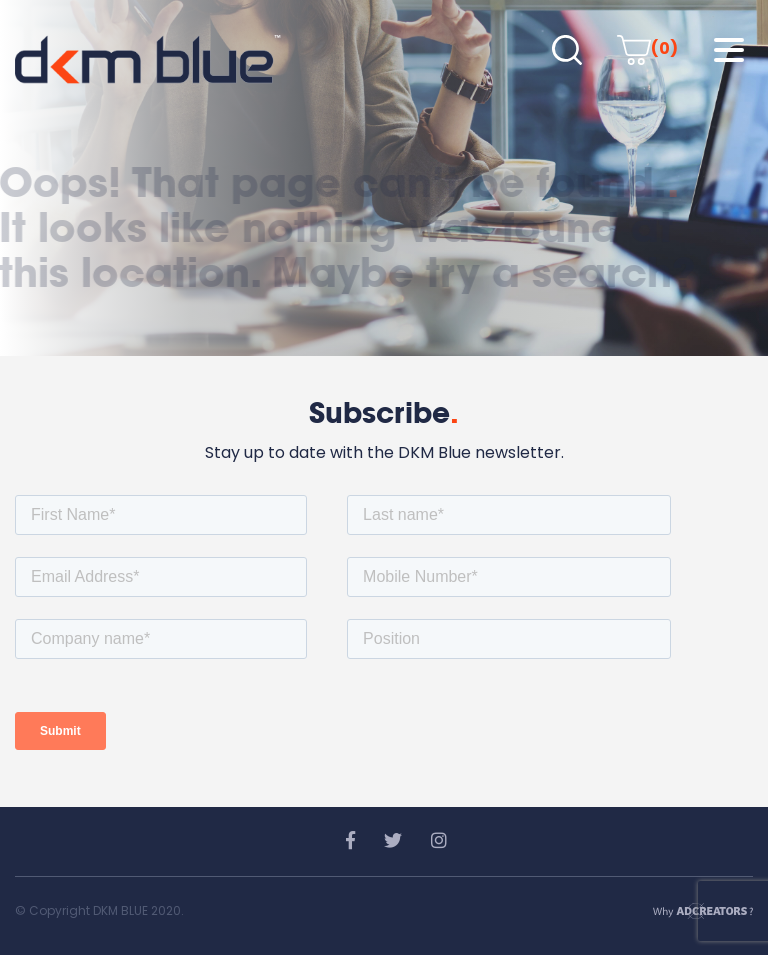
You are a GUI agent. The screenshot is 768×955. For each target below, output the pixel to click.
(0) (647, 48)
